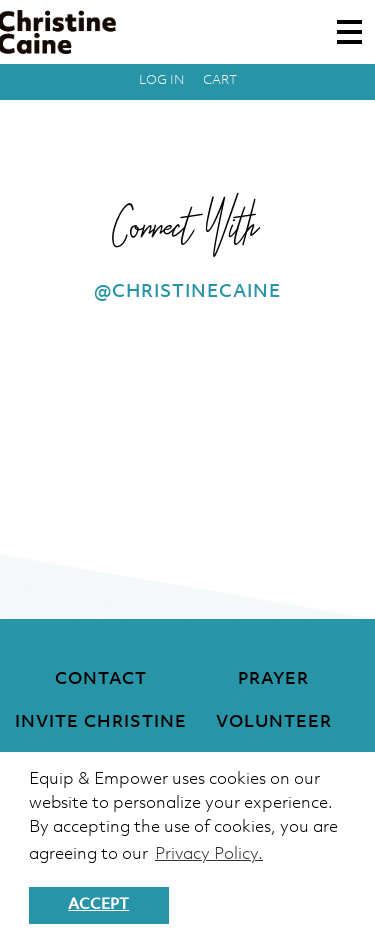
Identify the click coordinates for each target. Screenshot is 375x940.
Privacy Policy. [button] (209, 854)
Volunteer (274, 722)
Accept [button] (98, 905)
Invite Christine (101, 722)
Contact (101, 679)
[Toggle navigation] (349, 32)
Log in (162, 80)
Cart (220, 80)
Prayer (273, 679)
